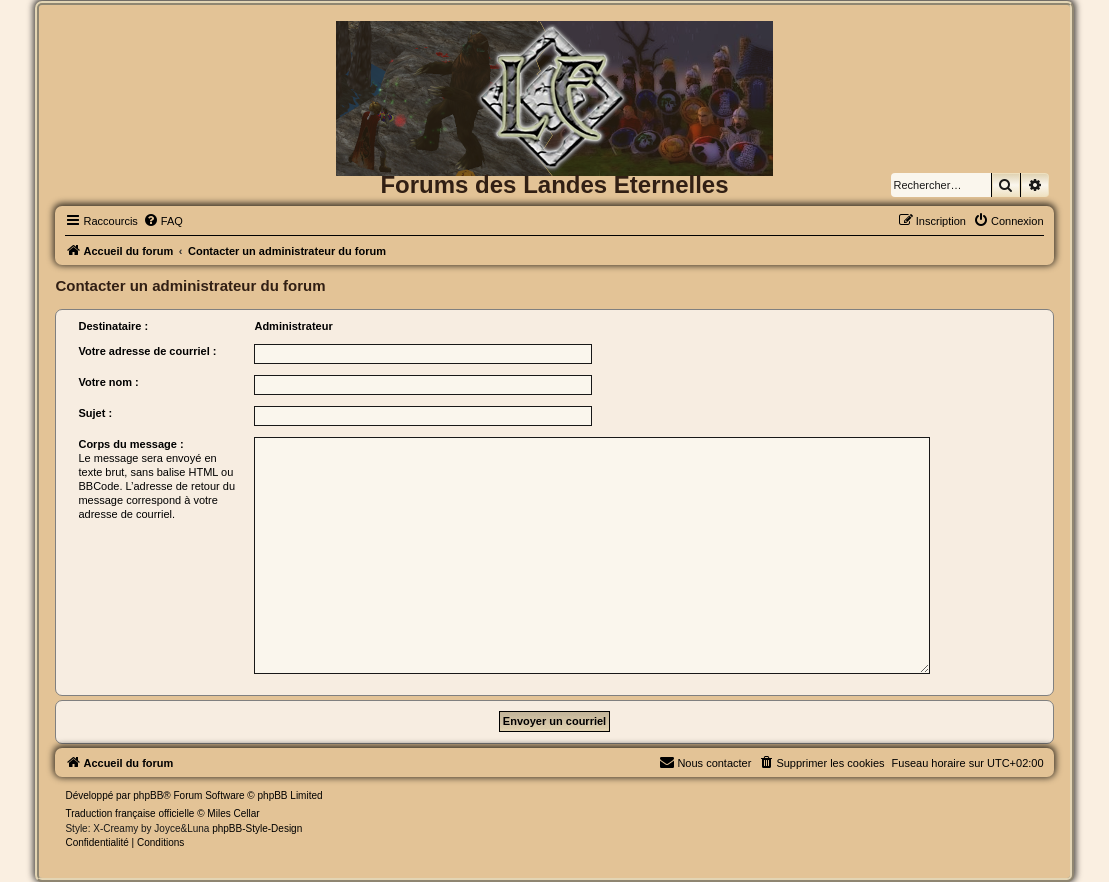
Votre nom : (108, 382)
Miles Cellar (233, 813)
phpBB (148, 795)
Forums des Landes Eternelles (554, 184)
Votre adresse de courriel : (147, 351)
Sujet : (95, 413)
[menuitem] (163, 221)
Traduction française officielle (129, 813)
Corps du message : (130, 444)
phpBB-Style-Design (257, 828)
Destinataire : (113, 326)
